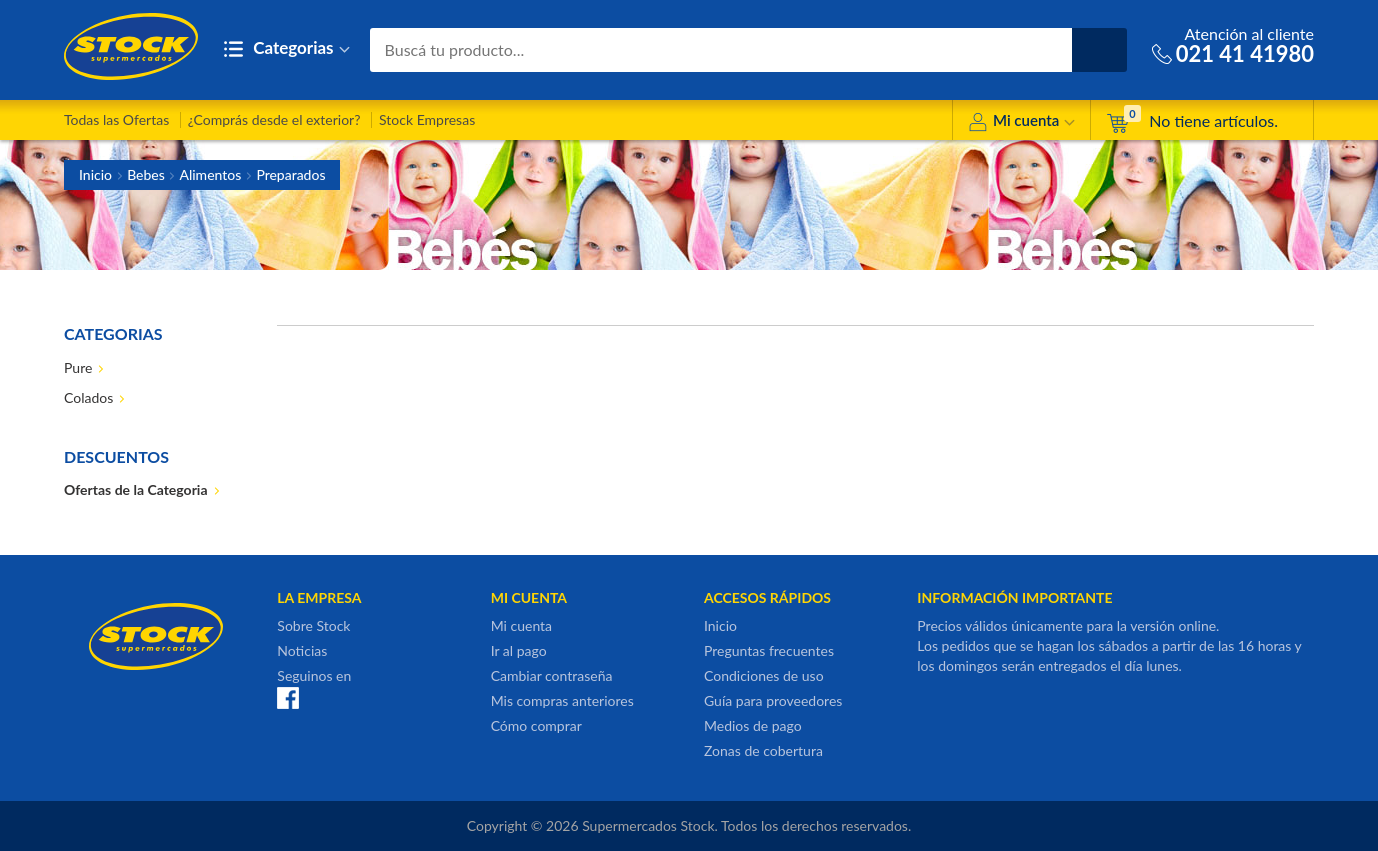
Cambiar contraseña (552, 675)
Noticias (302, 650)
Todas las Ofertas (116, 119)
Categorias (286, 49)
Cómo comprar (536, 725)
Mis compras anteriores (562, 700)
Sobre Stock (313, 625)
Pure (78, 367)
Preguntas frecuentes (769, 650)
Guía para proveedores (773, 700)
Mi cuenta (1021, 123)
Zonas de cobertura (763, 750)
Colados (88, 397)
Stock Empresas (427, 119)
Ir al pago (519, 650)
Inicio (95, 174)
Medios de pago (753, 725)
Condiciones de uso (764, 675)
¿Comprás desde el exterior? (274, 119)
